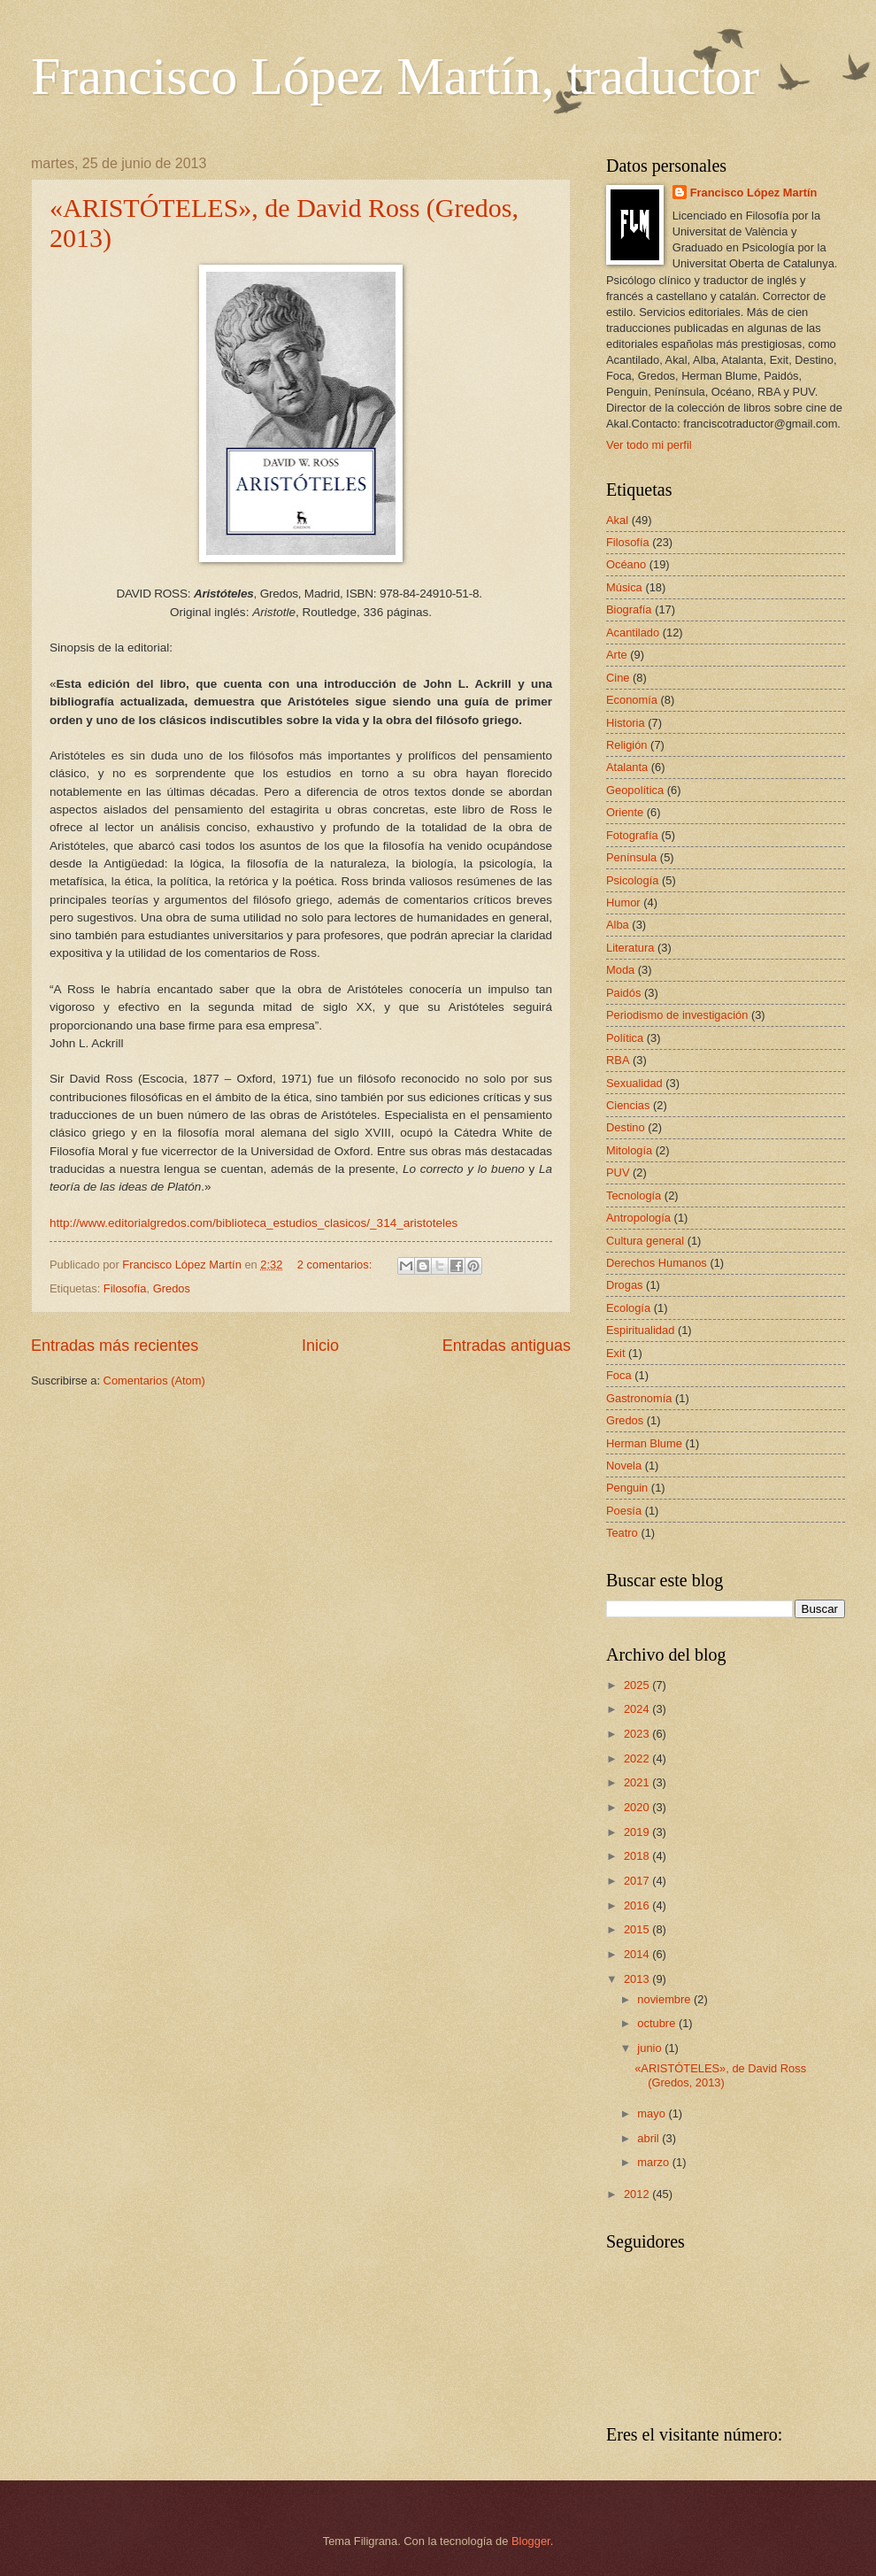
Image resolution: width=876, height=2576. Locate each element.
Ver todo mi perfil (649, 444)
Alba (617, 924)
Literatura (630, 947)
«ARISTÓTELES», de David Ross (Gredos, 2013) (720, 2075)
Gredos (171, 1288)
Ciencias (627, 1105)
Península (631, 857)
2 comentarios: (336, 1264)
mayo (652, 2113)
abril (649, 2138)
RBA (617, 1060)
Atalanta (627, 767)
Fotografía (632, 835)
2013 (638, 1979)
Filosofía (125, 1288)
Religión (627, 745)
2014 (638, 1954)
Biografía (629, 609)
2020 (638, 1807)
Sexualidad (634, 1083)
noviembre (665, 1999)
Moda (620, 969)
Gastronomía (639, 1398)
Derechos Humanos (656, 1262)
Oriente (624, 812)
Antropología (638, 1217)
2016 (638, 1905)
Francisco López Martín (754, 192)
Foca (619, 1375)
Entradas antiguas (506, 1345)
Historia (625, 722)
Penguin (627, 1487)
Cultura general (645, 1240)
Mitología (629, 1150)
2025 (638, 1685)
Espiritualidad (640, 1330)
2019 (638, 1832)
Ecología (628, 1308)
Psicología (632, 880)
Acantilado (632, 632)
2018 (638, 1856)
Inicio (320, 1345)
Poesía (624, 1510)
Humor (623, 902)
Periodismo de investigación (677, 1015)
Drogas (624, 1285)
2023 (638, 1733)
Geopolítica (635, 790)
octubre (658, 2023)
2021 (638, 1782)
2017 (638, 1880)
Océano (626, 564)
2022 (638, 1758)
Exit (615, 1353)
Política (624, 1038)
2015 (638, 1929)
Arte (616, 654)
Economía (631, 699)
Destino (625, 1127)
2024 (638, 1709)
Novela (624, 1465)
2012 (638, 2194)
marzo (654, 2162)
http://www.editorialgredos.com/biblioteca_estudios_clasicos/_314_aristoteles (253, 1223)
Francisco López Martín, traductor (395, 76)
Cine (617, 677)
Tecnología (633, 1195)
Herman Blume (644, 1443)
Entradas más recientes (114, 1345)
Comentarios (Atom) (154, 1380)
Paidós (623, 992)
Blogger (530, 2541)
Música (624, 587)
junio (651, 2048)
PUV (617, 1172)
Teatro (622, 1532)
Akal (617, 520)
